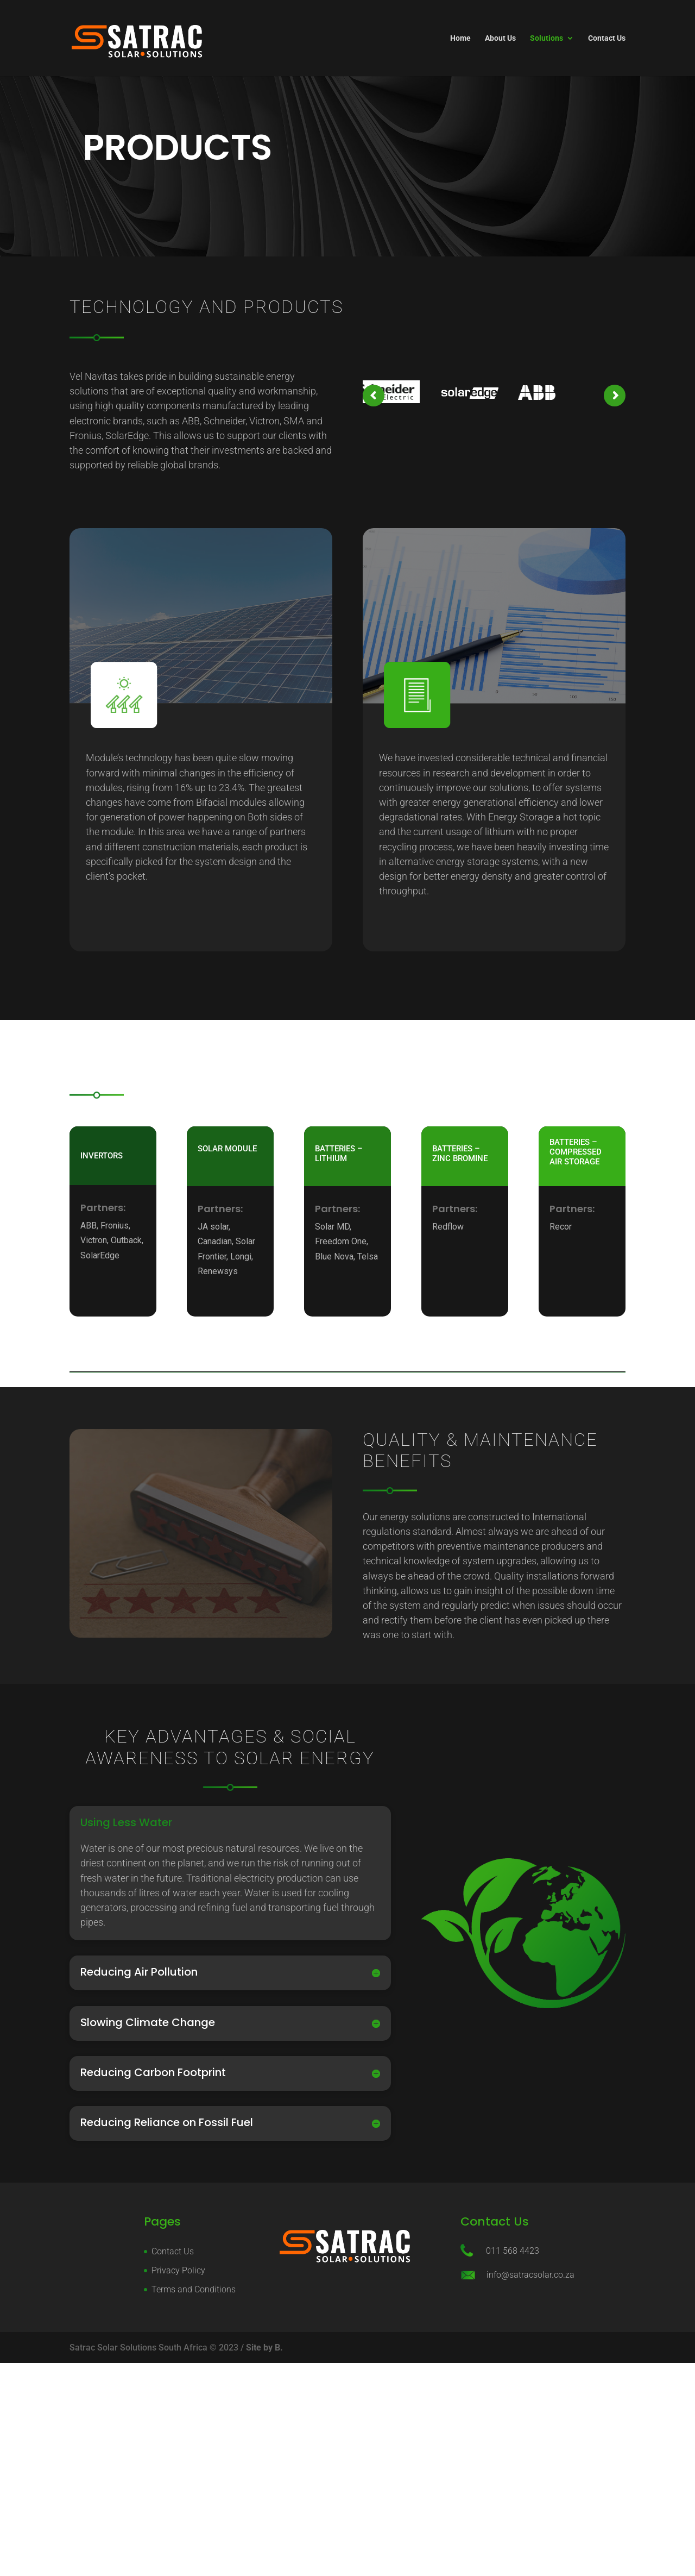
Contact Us (607, 38)
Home (460, 38)
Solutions (546, 38)
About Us (500, 38)
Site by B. (264, 2347)
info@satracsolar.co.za (530, 2275)
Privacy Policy (178, 2270)
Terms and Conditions (193, 2289)
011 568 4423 (512, 2251)
